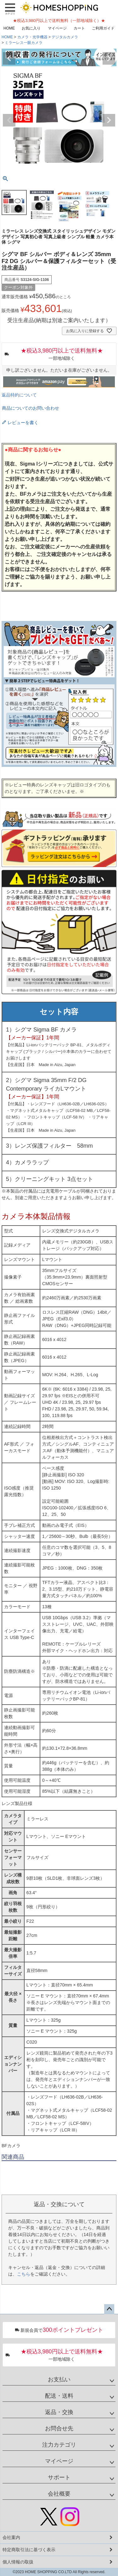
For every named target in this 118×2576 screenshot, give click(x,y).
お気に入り (31, 28)
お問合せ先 (59, 2428)
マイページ (57, 28)
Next (109, 58)
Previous (9, 58)
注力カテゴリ (59, 2445)
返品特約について (19, 394)
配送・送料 (59, 2396)
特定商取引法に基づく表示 (29, 2549)
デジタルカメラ (65, 37)
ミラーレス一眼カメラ (23, 42)
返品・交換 (59, 2412)
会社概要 (59, 2494)
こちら (23, 2274)
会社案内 (11, 2537)
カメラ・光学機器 (32, 37)
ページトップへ (109, 2309)
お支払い (59, 2379)
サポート (59, 2477)
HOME (9, 28)
